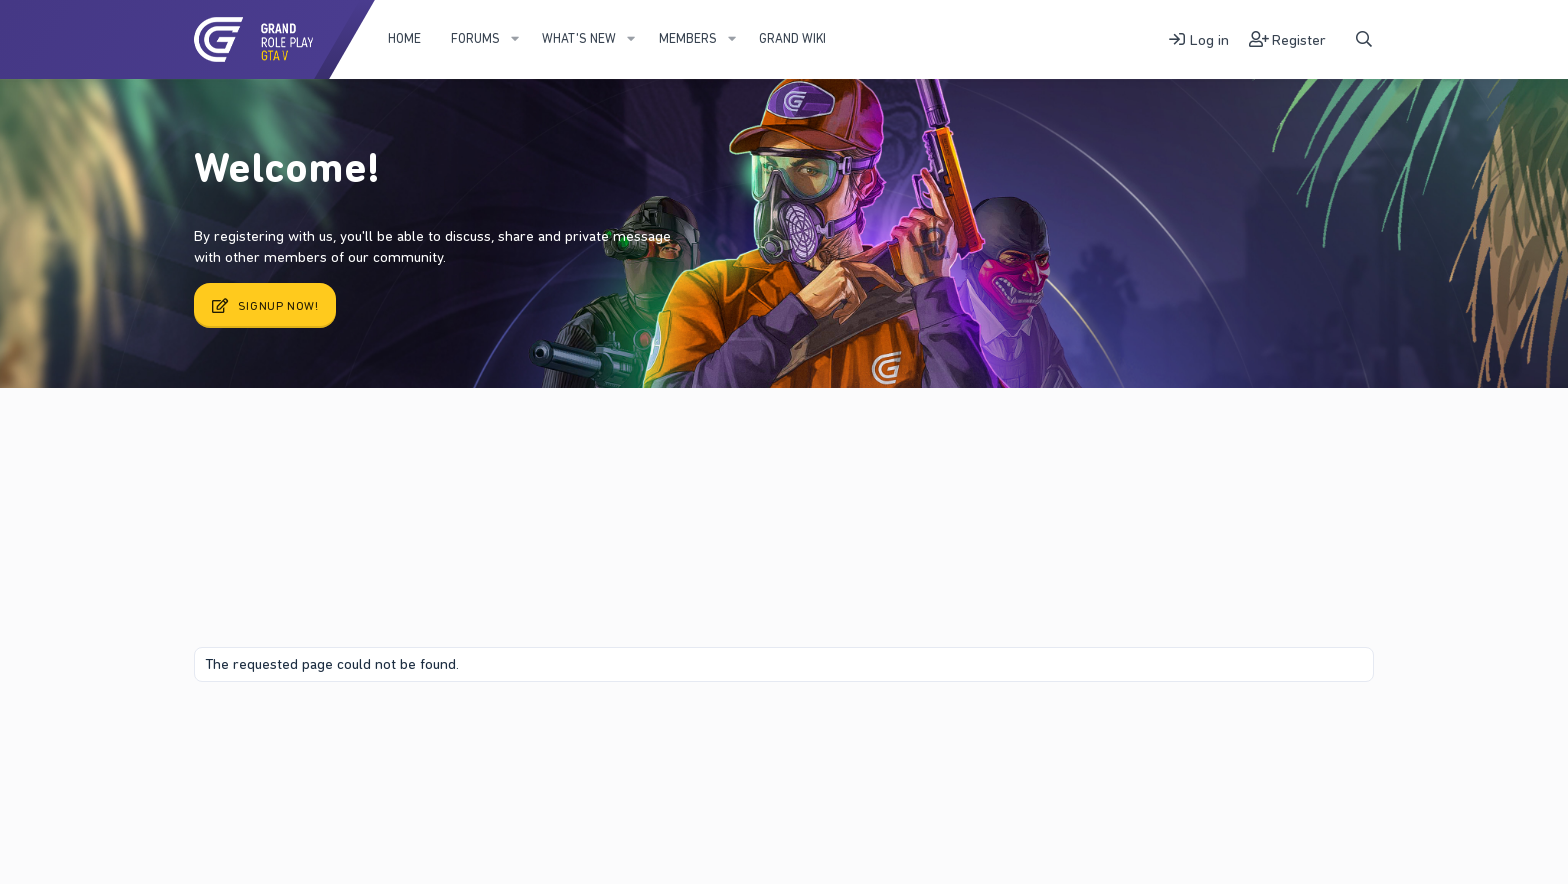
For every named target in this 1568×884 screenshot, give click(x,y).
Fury (218, 731)
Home (404, 38)
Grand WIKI (792, 38)
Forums (475, 38)
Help (536, 731)
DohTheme (1343, 748)
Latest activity (273, 439)
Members (688, 38)
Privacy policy (472, 731)
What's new (579, 38)
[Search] (1364, 39)
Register (372, 439)
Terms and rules (373, 731)
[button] (515, 39)
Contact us (283, 731)
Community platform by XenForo (1206, 731)
